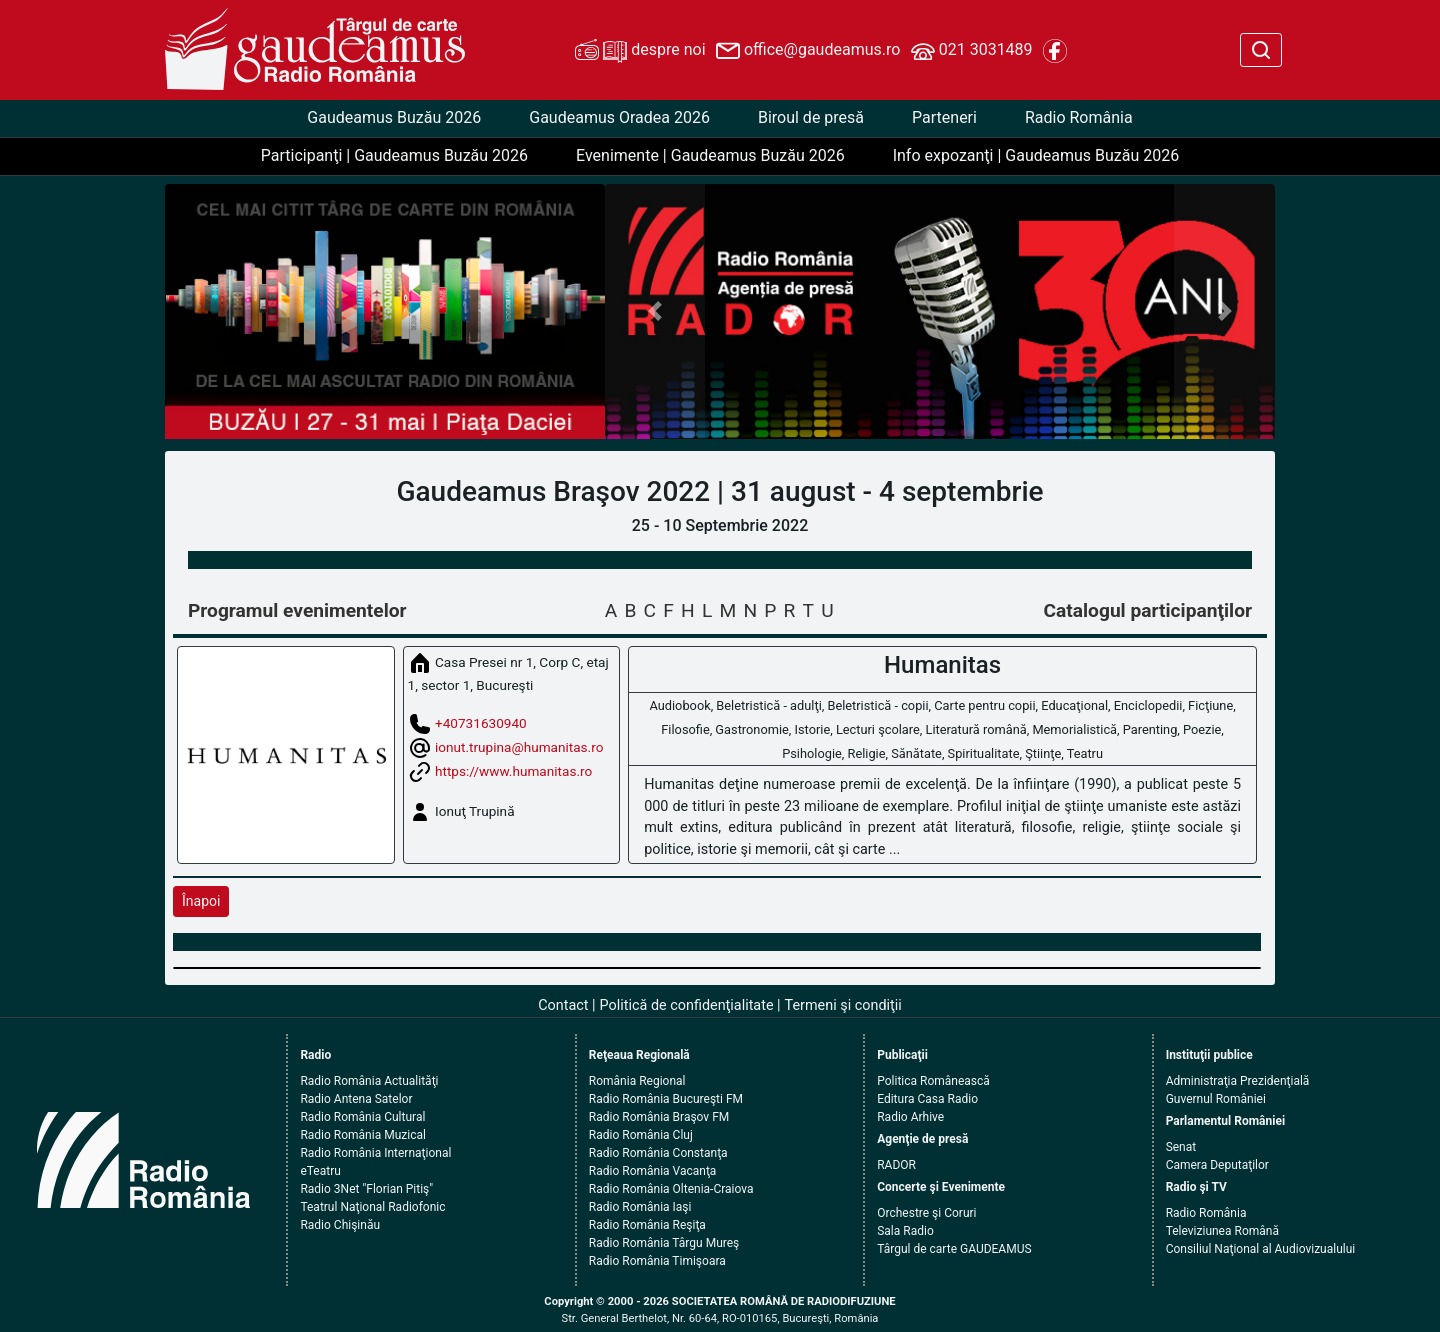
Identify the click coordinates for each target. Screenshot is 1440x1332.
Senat (1181, 1147)
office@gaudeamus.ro (808, 51)
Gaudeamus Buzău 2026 (394, 117)
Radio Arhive (910, 1117)
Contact (563, 1005)
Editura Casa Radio (927, 1099)
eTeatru (320, 1171)
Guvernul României (1216, 1099)
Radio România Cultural (362, 1117)
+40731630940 (481, 722)
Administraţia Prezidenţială (1238, 1081)
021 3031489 (972, 51)
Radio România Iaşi (640, 1207)
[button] (655, 311)
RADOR (896, 1165)
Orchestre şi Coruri (926, 1213)
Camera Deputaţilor (1217, 1165)
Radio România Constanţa (658, 1153)
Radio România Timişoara (657, 1261)
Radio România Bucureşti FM (666, 1099)
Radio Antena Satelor (356, 1099)
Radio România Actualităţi (369, 1081)
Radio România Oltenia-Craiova (671, 1189)
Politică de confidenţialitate (687, 1005)
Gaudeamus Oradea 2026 (619, 117)
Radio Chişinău (340, 1225)
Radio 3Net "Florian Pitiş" (366, 1189)
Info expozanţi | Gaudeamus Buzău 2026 (1036, 155)
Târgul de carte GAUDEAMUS (954, 1249)
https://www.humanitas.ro (513, 770)
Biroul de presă (811, 117)
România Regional (637, 1081)
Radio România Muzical (362, 1135)
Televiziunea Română (1222, 1231)
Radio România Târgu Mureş (664, 1243)
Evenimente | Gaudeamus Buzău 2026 (710, 155)
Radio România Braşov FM (659, 1117)
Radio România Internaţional (375, 1153)
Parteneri (944, 117)
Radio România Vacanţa (653, 1171)
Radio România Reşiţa (647, 1225)
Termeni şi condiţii (843, 1005)
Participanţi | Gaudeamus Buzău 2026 (394, 155)
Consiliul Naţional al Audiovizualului (1261, 1249)
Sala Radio (905, 1231)
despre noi (640, 51)
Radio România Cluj (641, 1135)
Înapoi (201, 901)
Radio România (1079, 117)
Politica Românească (933, 1081)
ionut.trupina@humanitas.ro (519, 746)
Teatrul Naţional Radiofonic (372, 1207)
